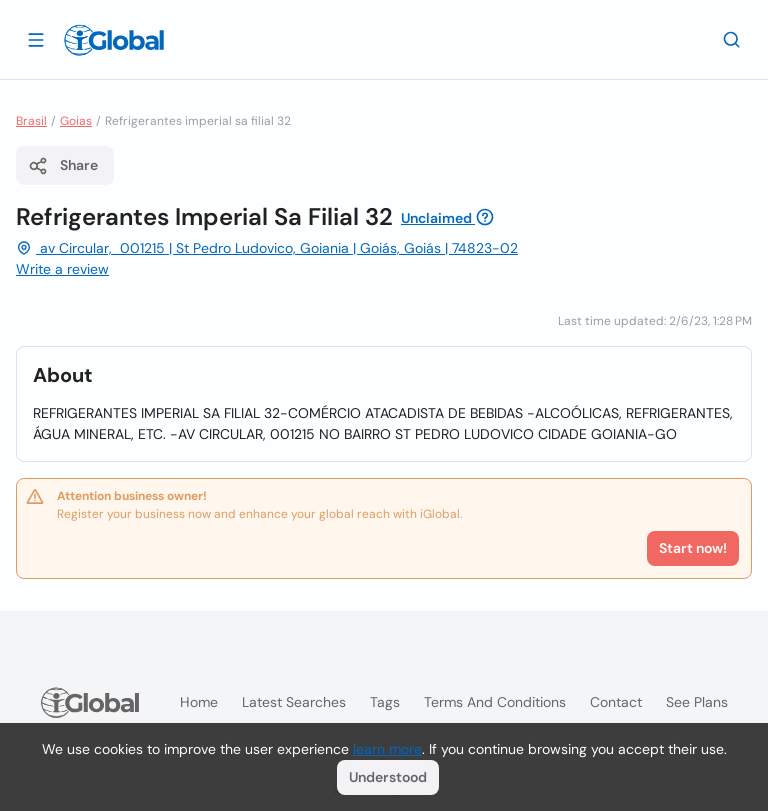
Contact (616, 702)
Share (63, 166)
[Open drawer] (36, 39)
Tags (385, 702)
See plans (697, 702)
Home (199, 702)
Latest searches (294, 702)
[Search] (732, 39)
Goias (76, 121)
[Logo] (114, 40)
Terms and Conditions (495, 702)
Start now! (693, 548)
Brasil (31, 121)
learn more (387, 749)
